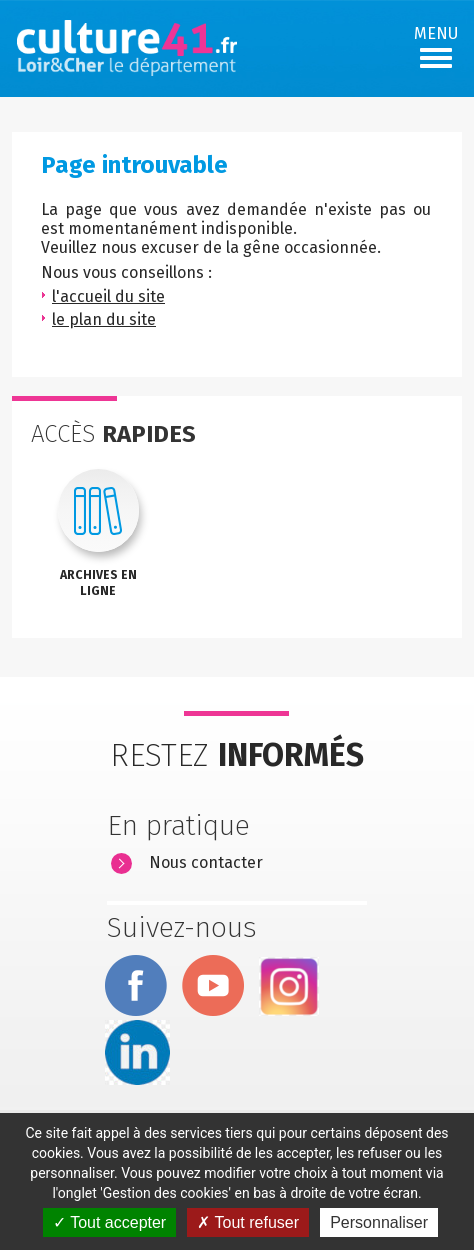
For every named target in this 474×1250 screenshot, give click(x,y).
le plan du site (104, 319)
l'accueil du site (108, 296)
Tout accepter (109, 1222)
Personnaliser (379, 1222)
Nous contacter (206, 862)
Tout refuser (248, 1222)
